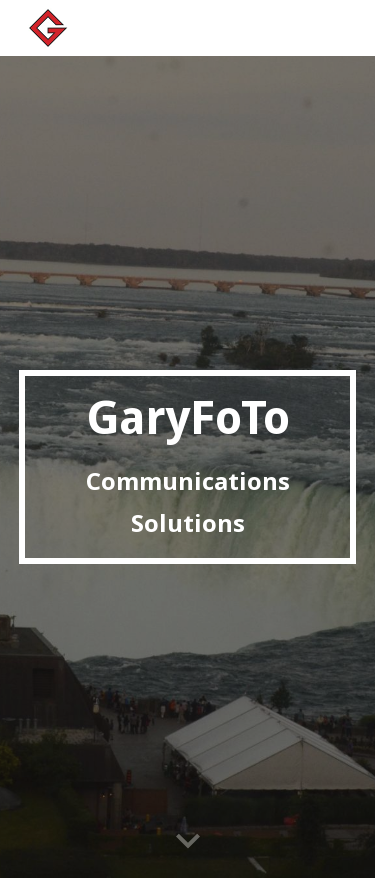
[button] (188, 842)
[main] (188, 467)
